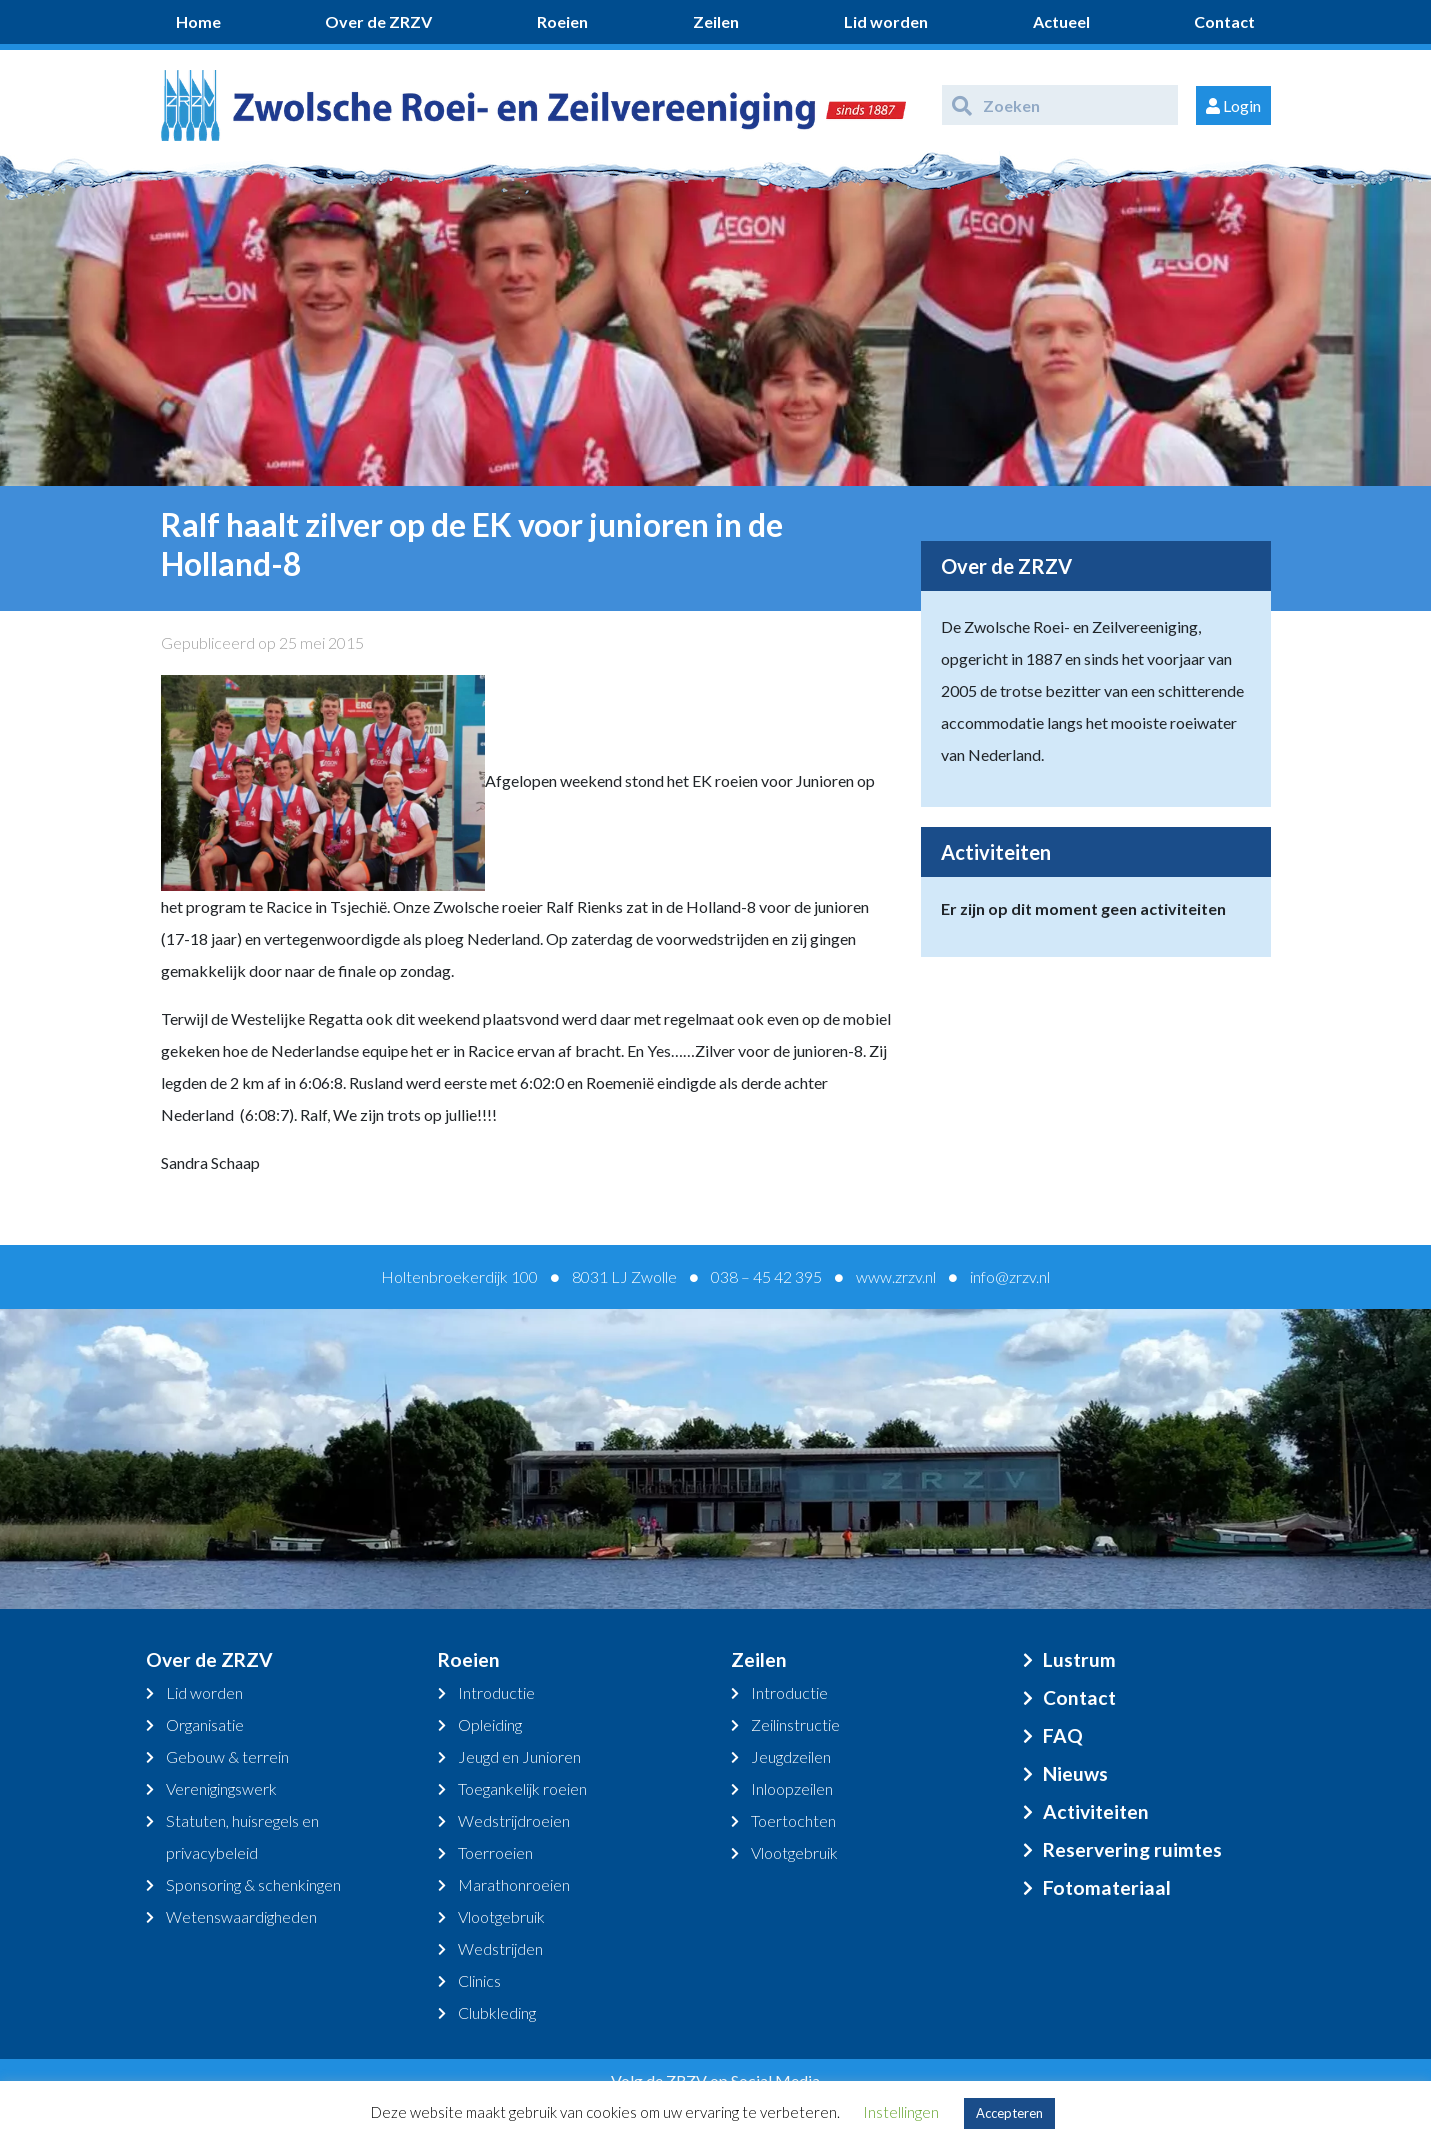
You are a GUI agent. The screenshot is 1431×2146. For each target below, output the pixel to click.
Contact (1224, 21)
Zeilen (716, 21)
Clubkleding (497, 2012)
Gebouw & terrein (227, 1756)
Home (198, 21)
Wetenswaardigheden (241, 1916)
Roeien (562, 21)
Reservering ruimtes (1132, 1849)
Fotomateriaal (1107, 1887)
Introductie (496, 1692)
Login (1233, 105)
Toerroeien (495, 1852)
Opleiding (490, 1724)
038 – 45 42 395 (766, 1276)
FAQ (1063, 1735)
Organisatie (205, 1724)
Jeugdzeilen (791, 1756)
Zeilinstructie (795, 1724)
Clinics (479, 1980)
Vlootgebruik (501, 1916)
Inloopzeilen (792, 1788)
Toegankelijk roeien (522, 1788)
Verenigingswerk (221, 1788)
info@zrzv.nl (1010, 1276)
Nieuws (1075, 1773)
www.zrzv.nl (896, 1276)
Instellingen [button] (901, 2112)
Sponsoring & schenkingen (253, 1884)
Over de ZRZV (378, 21)
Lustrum (1079, 1659)
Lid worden (886, 21)
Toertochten (793, 1820)
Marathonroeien (514, 1884)
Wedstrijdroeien (514, 1820)
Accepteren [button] (1009, 2113)
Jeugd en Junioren (519, 1756)
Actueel (1061, 21)
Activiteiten (1096, 1811)
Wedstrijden (500, 1948)
